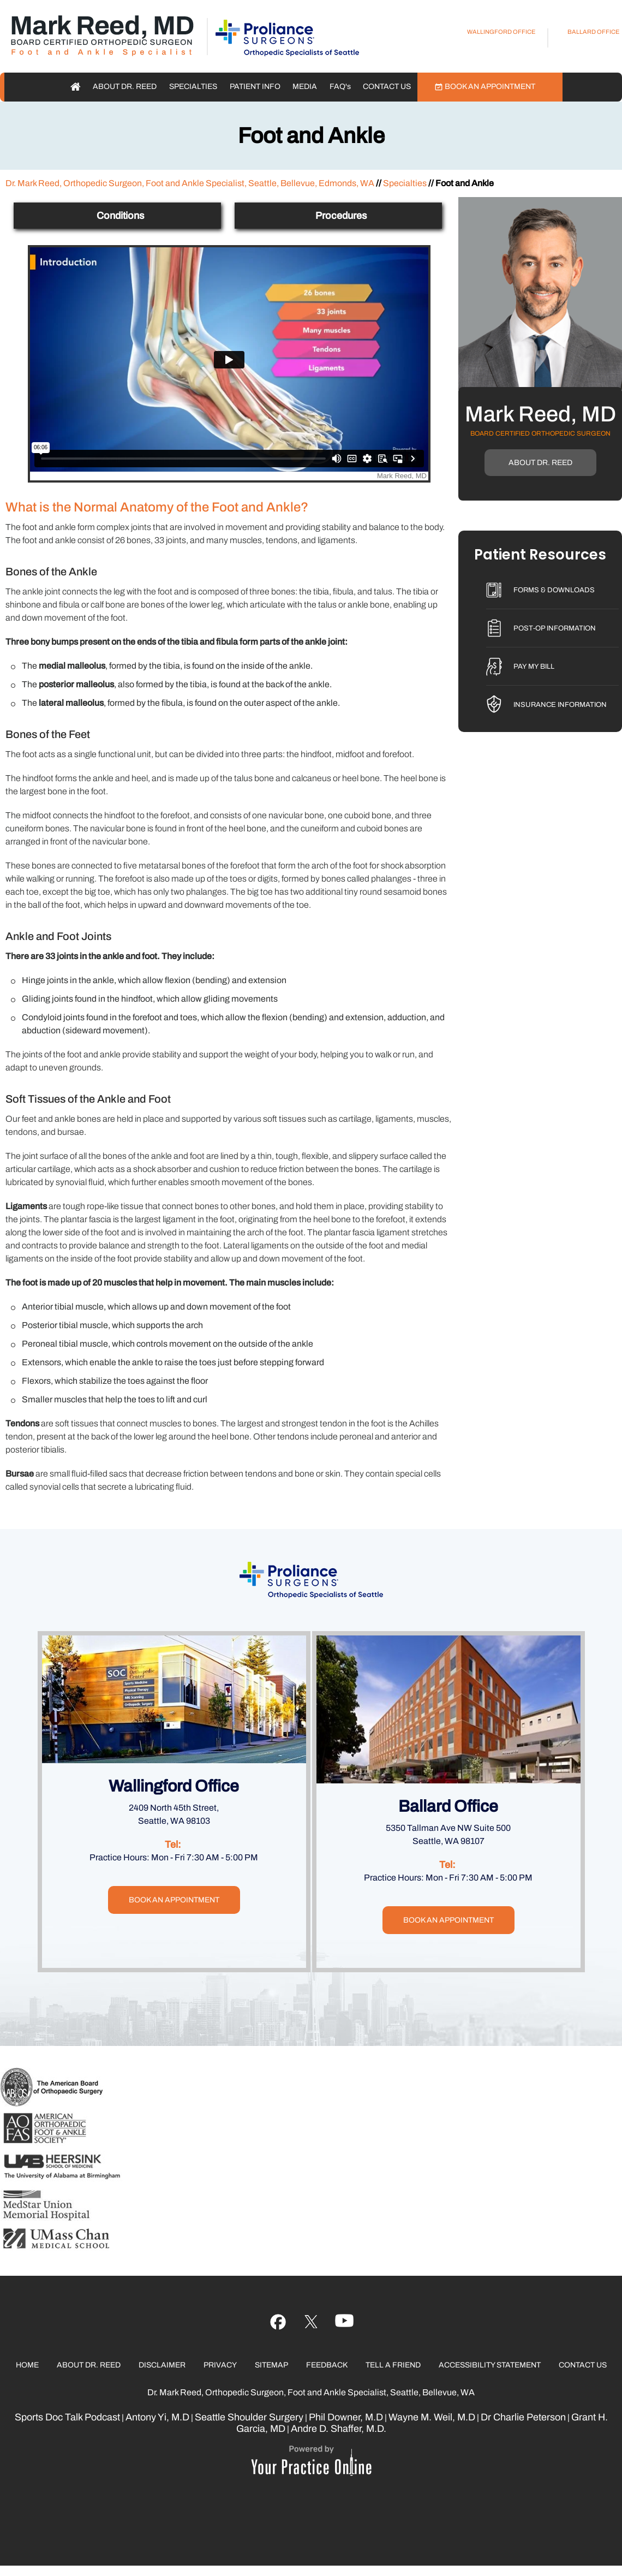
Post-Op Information (554, 628)
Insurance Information (560, 705)
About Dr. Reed (125, 86)
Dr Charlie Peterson (523, 2417)
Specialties (193, 86)
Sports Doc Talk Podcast (67, 2417)
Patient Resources (540, 555)
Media (304, 86)
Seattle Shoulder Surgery (249, 2417)
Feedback (327, 2365)
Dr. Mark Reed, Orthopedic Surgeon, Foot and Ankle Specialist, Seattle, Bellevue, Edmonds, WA (189, 183)
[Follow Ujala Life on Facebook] (278, 2322)
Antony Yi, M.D (157, 2417)
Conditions (120, 215)
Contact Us (387, 86)
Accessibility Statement (490, 2365)
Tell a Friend (393, 2365)
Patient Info (255, 86)
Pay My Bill (533, 666)
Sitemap (271, 2365)
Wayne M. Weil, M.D (431, 2417)
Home (75, 87)
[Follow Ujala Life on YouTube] (311, 2322)
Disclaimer (162, 2365)
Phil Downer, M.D (346, 2417)
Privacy (220, 2365)
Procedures (341, 215)
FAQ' (340, 86)
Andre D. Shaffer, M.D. (338, 2428)
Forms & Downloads (554, 590)
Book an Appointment (490, 86)
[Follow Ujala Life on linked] (344, 2322)
